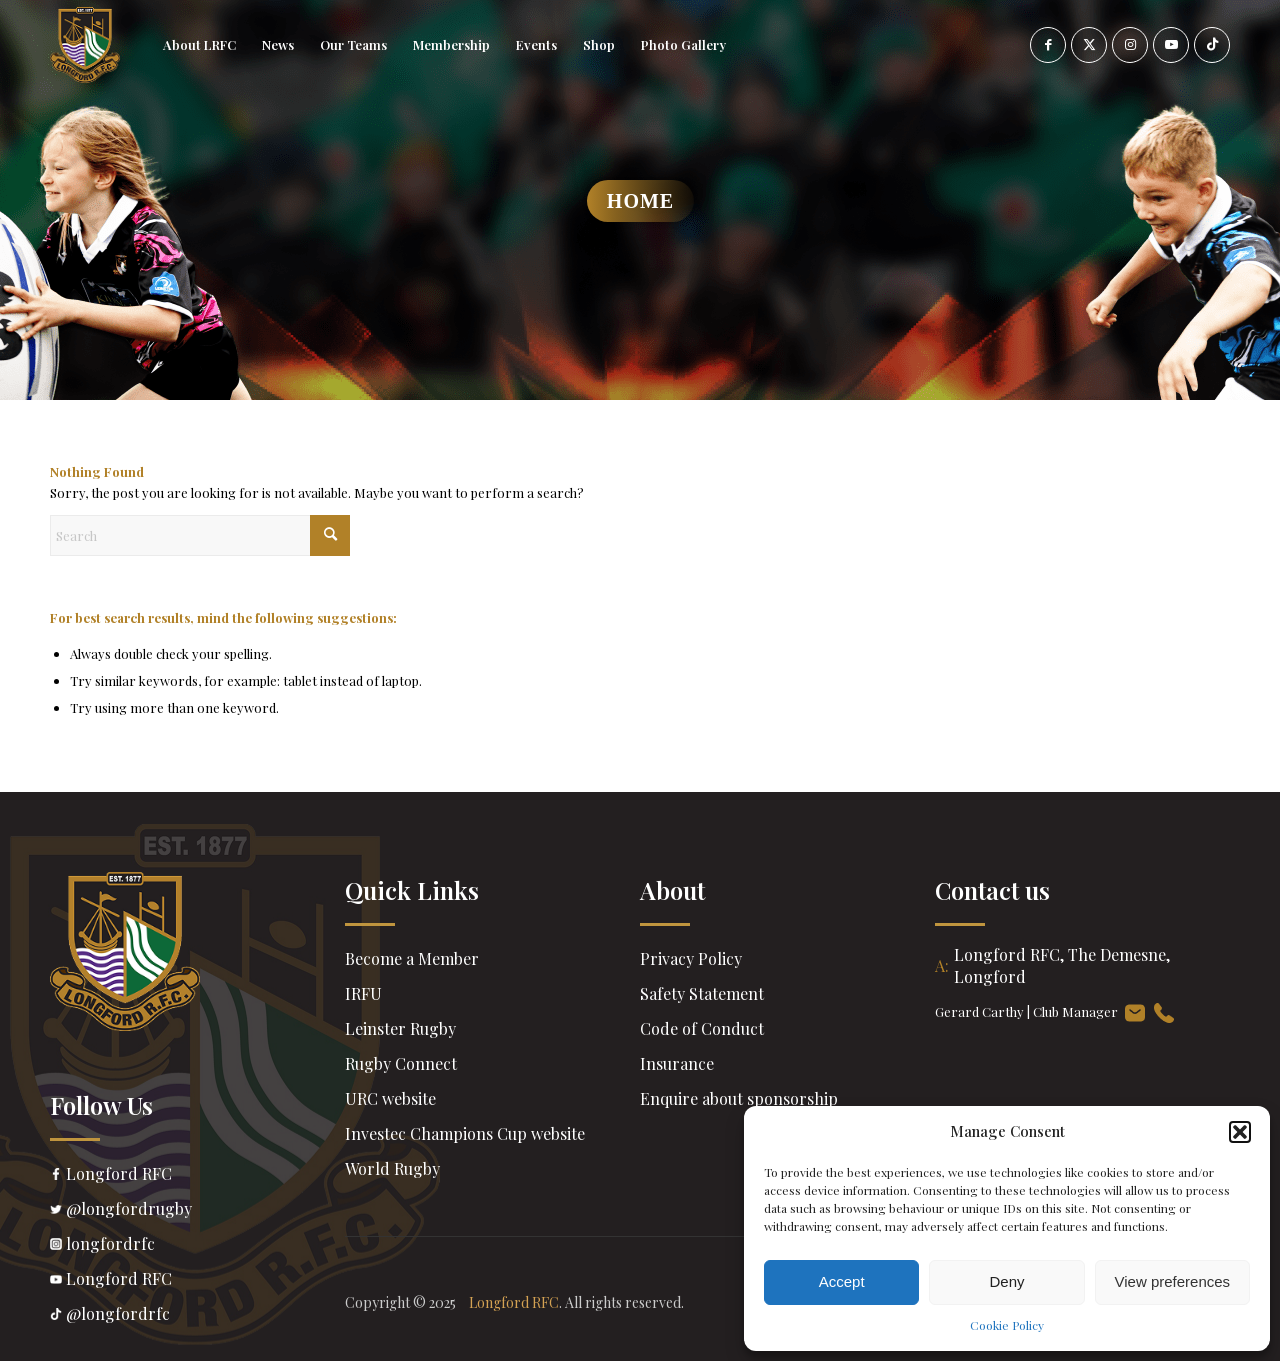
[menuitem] (199, 45)
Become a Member (412, 958)
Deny (1006, 1281)
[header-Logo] (85, 45)
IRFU (363, 993)
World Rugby (392, 1168)
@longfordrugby (197, 1211)
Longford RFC (197, 1176)
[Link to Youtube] (1171, 45)
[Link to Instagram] (1130, 45)
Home (640, 201)
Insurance (677, 1063)
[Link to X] (1089, 45)
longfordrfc (197, 1246)
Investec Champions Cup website (465, 1133)
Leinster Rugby (400, 1028)
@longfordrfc (197, 1316)
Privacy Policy (691, 958)
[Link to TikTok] (1212, 45)
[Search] (200, 535)
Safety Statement (702, 993)
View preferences (1173, 1281)
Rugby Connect (401, 1063)
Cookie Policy (1007, 1325)
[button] (1240, 1132)
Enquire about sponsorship (739, 1098)
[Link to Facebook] (1048, 45)
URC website (390, 1098)
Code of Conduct (702, 1028)
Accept (842, 1281)
